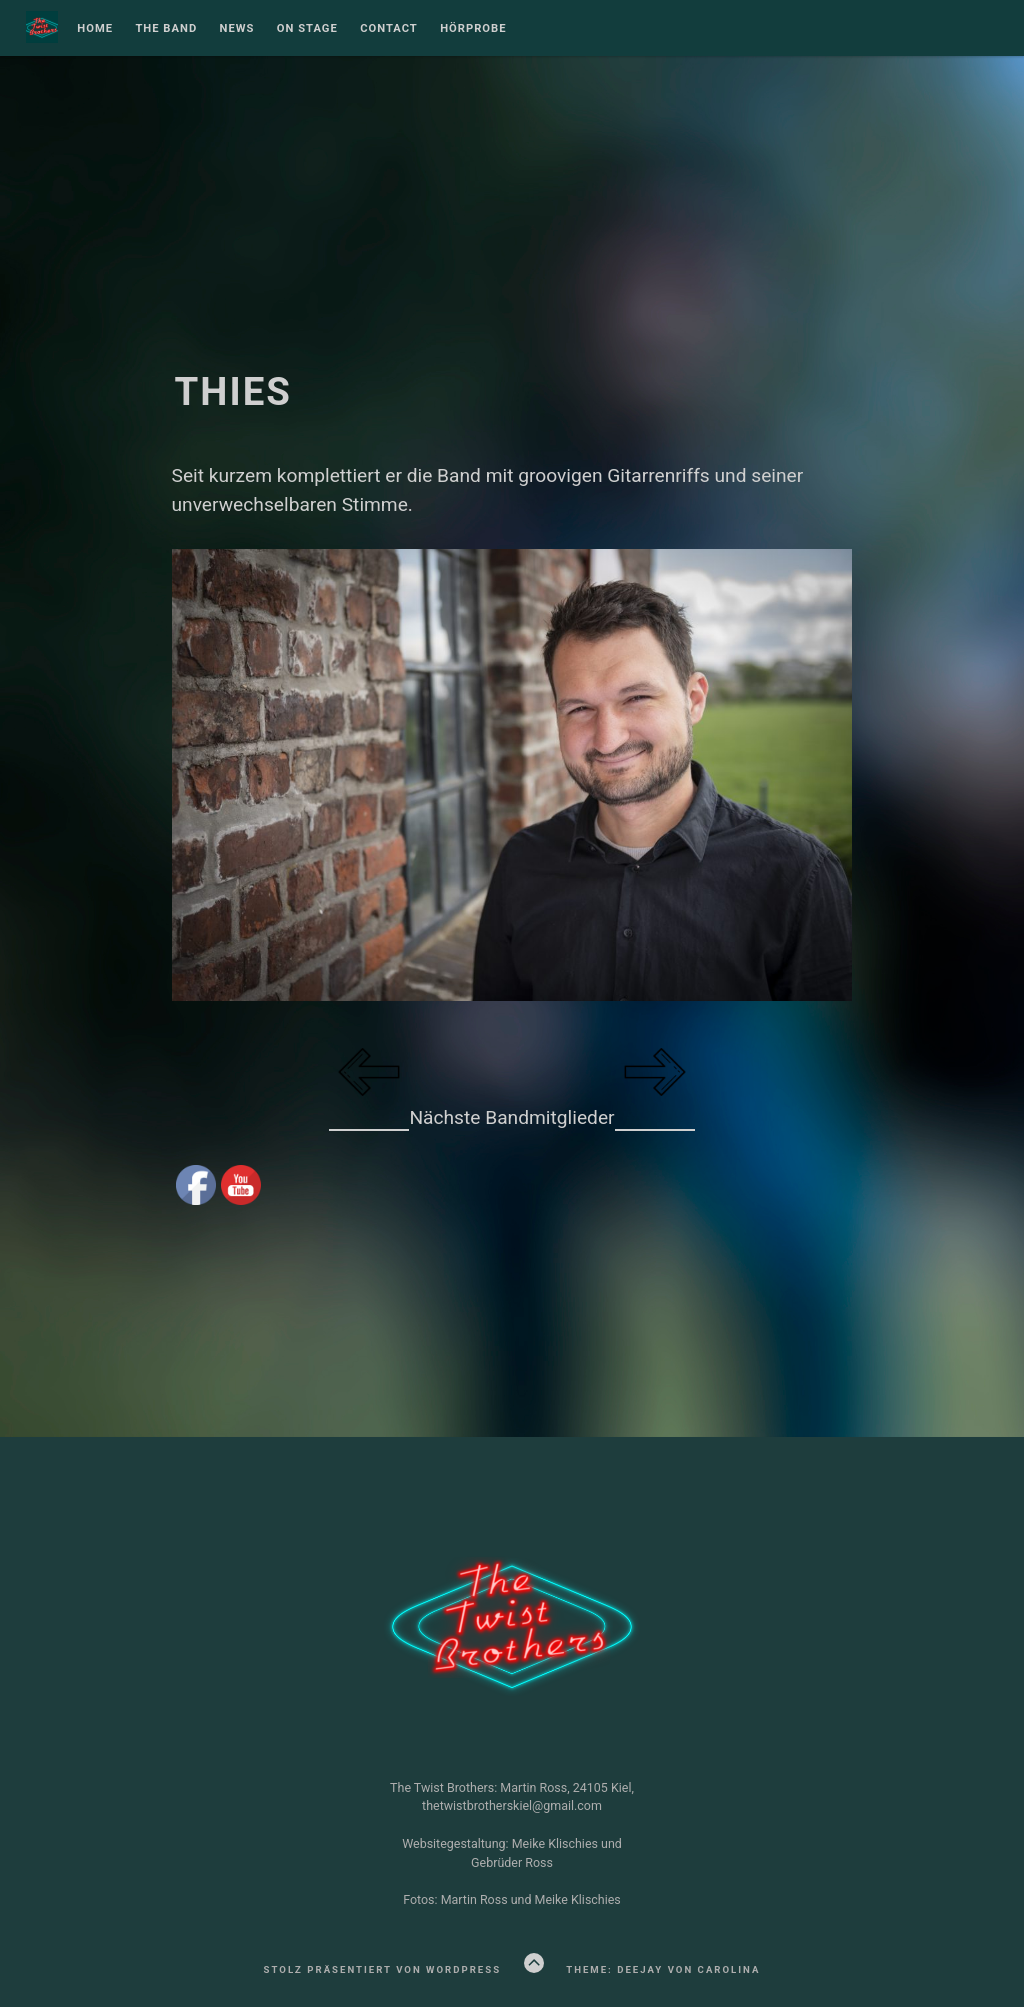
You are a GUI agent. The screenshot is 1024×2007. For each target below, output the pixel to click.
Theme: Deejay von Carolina (663, 1969)
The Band (166, 29)
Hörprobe (473, 29)
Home (95, 29)
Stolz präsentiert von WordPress (382, 1969)
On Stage (307, 29)
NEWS (237, 29)
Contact (389, 29)
